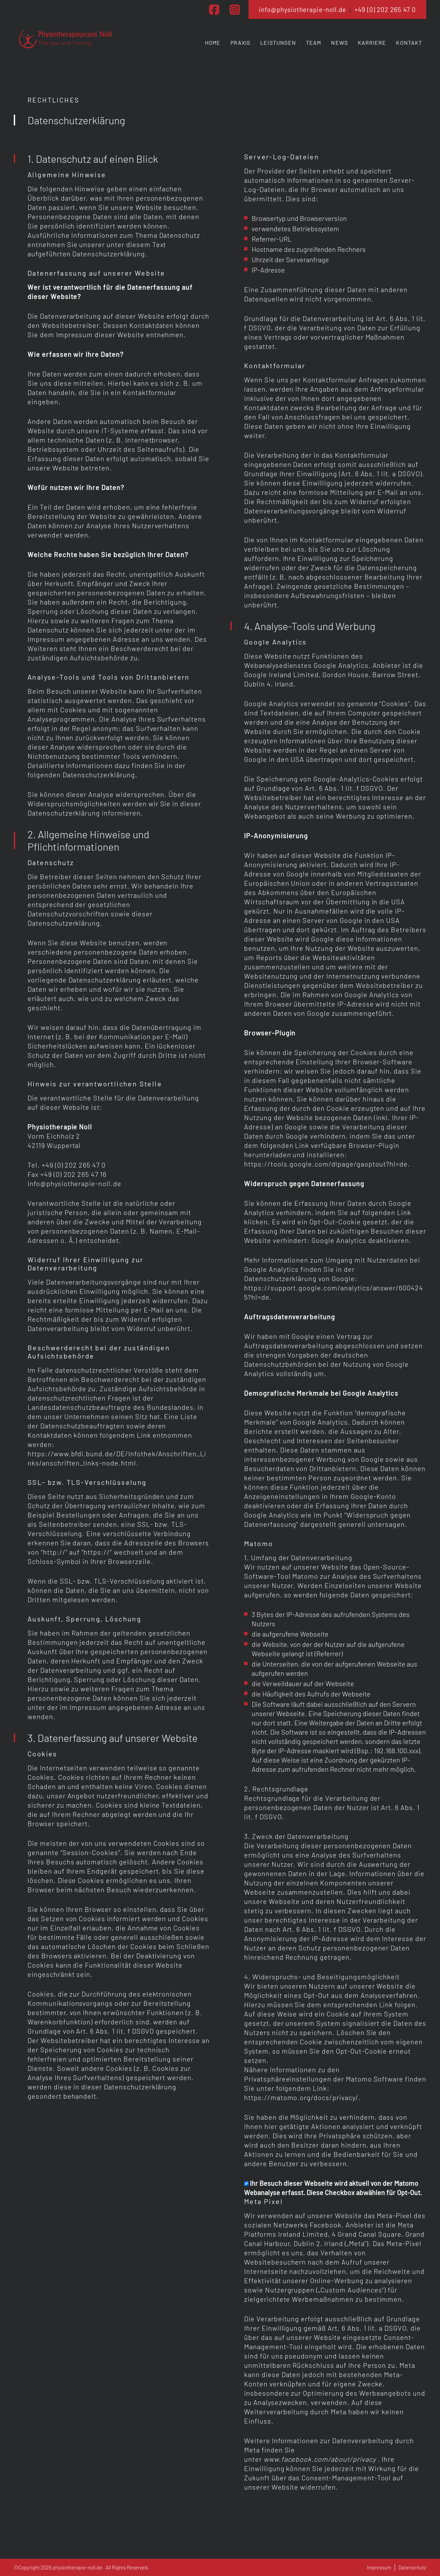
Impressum (379, 2567)
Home (212, 42)
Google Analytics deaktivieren (360, 1240)
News (339, 42)
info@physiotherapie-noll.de (302, 9)
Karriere (372, 42)
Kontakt (409, 42)
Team (313, 42)
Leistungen (278, 42)
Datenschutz (412, 2567)
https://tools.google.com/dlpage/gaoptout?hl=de (326, 1164)
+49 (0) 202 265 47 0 (385, 9)
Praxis (240, 42)
